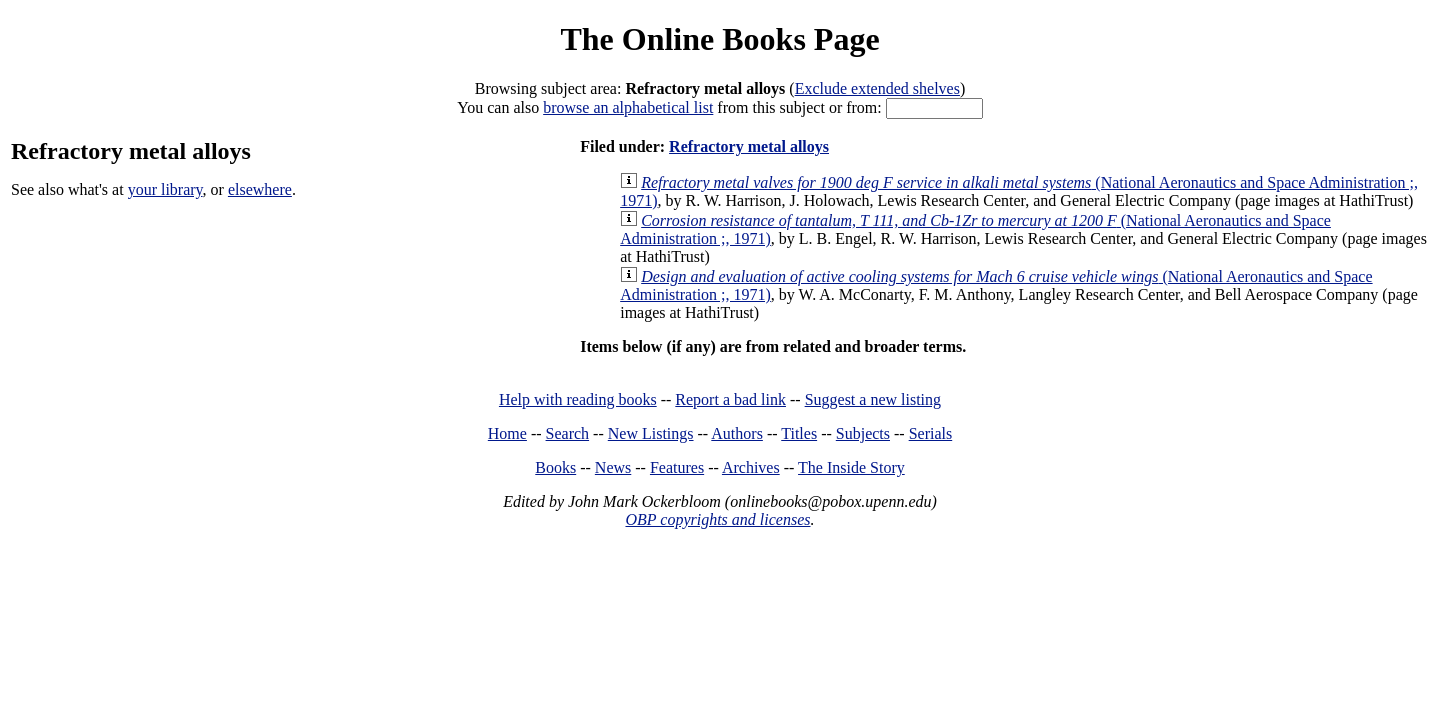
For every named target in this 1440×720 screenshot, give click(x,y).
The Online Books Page (719, 39)
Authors (737, 433)
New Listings (651, 433)
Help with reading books (578, 399)
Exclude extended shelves (877, 88)
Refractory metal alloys (749, 146)
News (613, 467)
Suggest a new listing (873, 399)
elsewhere (260, 189)
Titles (799, 433)
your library (165, 189)
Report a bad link (730, 399)
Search (568, 433)
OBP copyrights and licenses (717, 519)
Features (677, 467)
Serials (931, 433)
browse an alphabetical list (628, 107)
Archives (751, 467)
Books (555, 467)
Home (507, 433)
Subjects (863, 433)
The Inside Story (851, 467)
